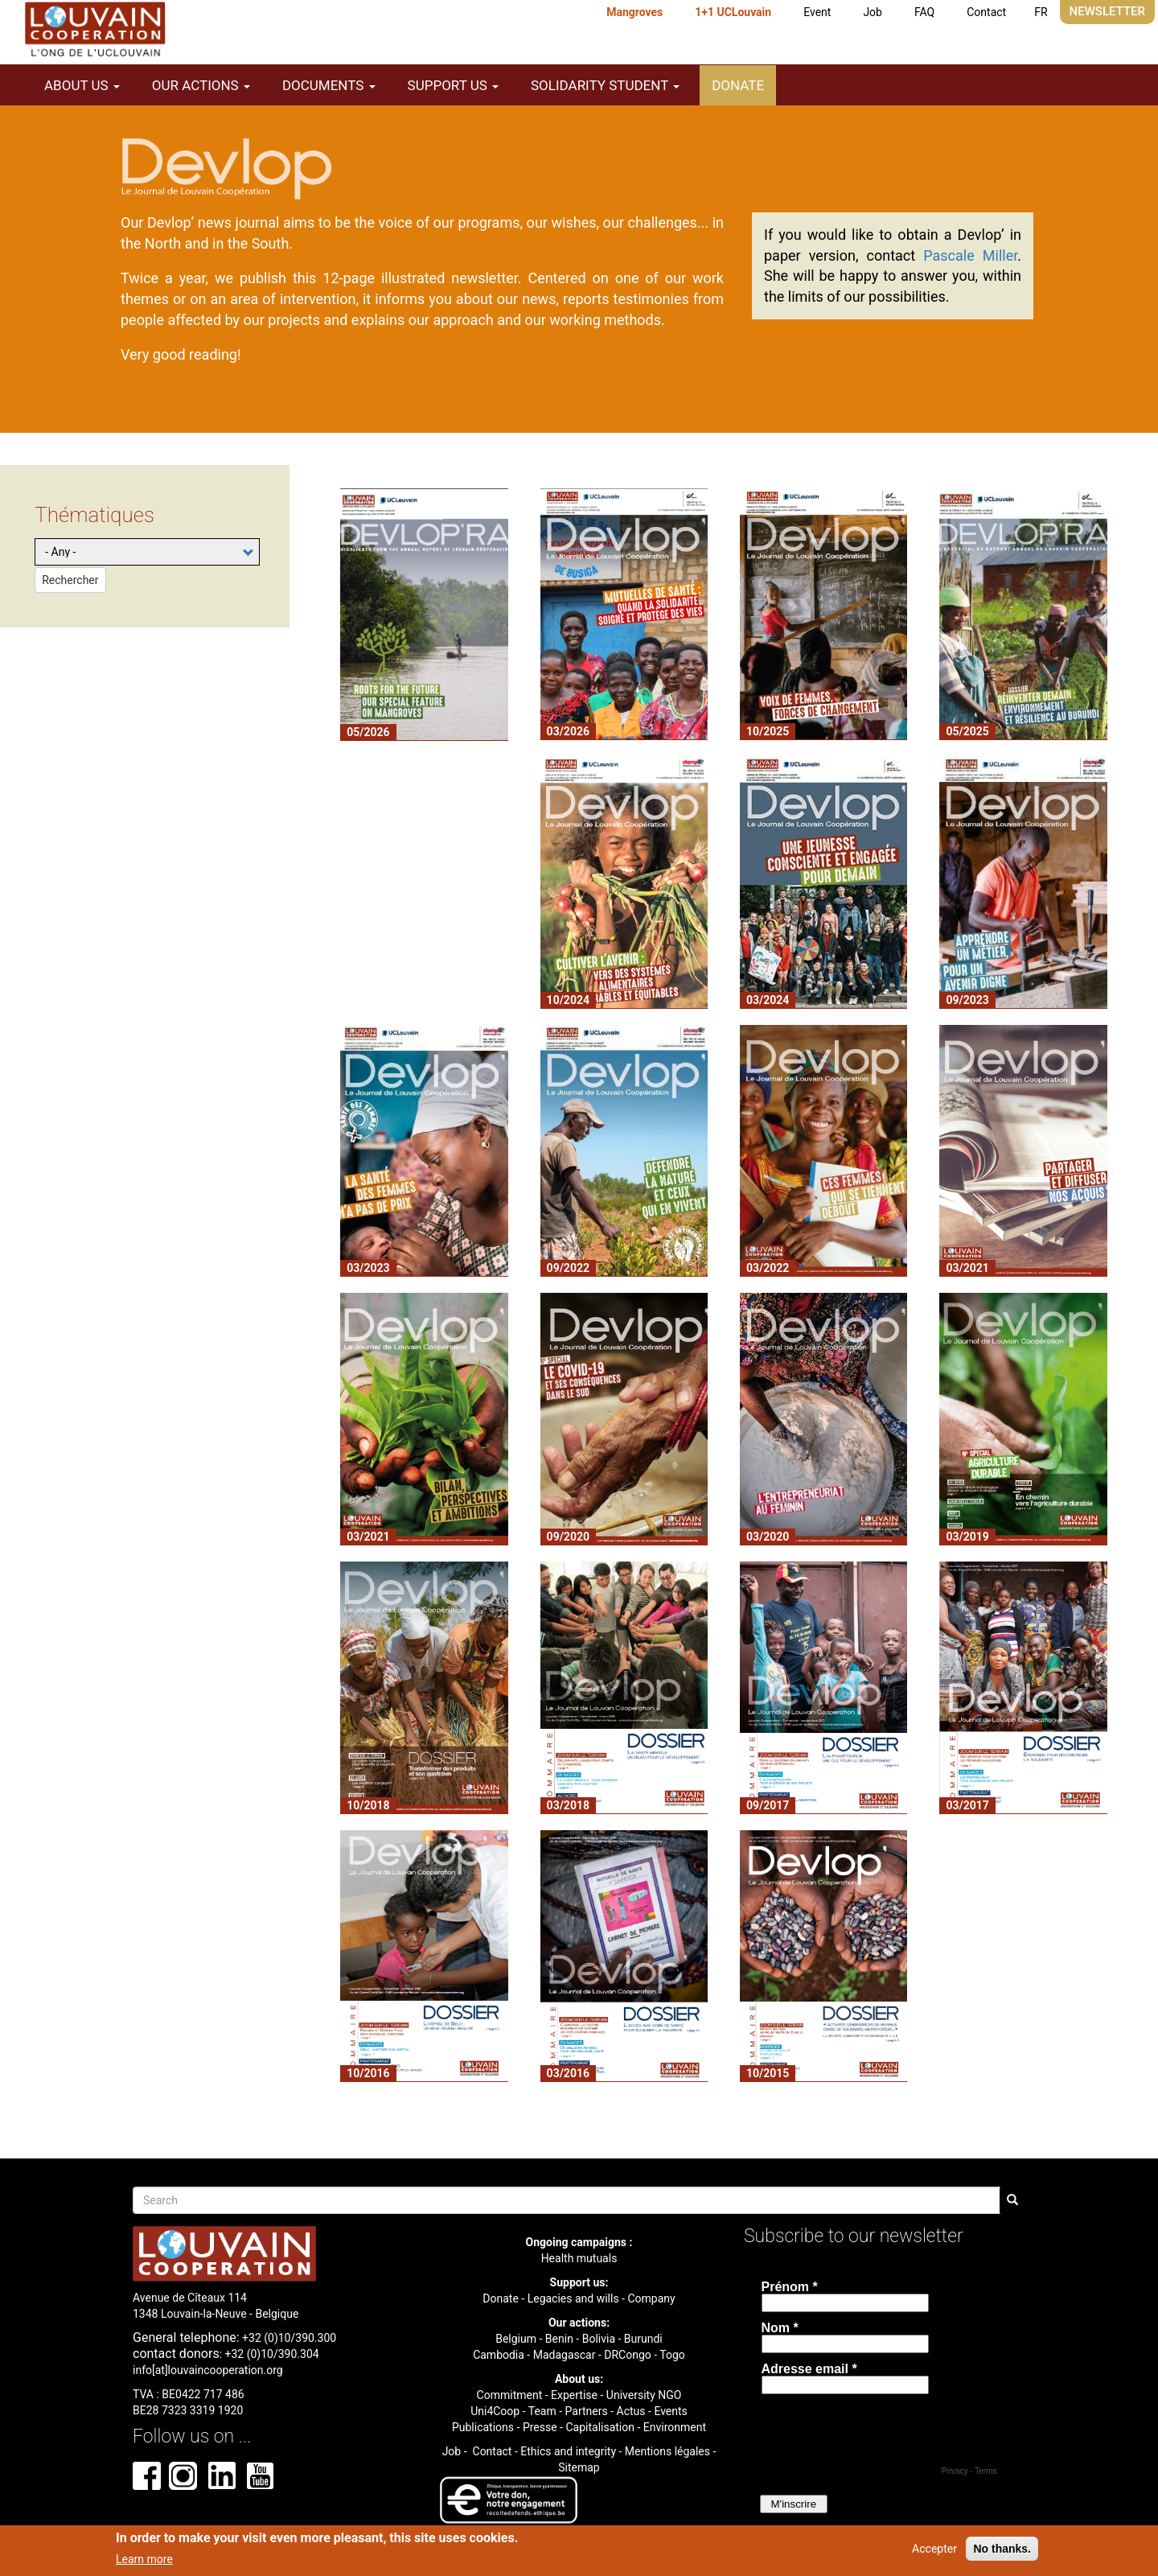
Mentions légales (667, 2451)
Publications (483, 2427)
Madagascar (564, 2354)
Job (872, 12)
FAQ (924, 12)
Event (817, 12)
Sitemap (578, 2467)
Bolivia (598, 2338)
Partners (586, 2411)
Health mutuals (579, 2258)
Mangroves (634, 12)
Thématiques (94, 515)
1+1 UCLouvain (733, 12)
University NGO (644, 2395)
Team (542, 2411)
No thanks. (1002, 2548)
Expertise (574, 2395)
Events (670, 2411)
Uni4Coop (494, 2411)
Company (651, 2298)
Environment (674, 2427)
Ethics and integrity (568, 2451)
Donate (738, 85)
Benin (559, 2338)
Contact (986, 12)
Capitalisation (599, 2427)
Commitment (510, 2395)
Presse (540, 2427)
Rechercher (70, 580)
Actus (631, 2411)
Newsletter (1107, 11)
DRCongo (627, 2354)
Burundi (643, 2338)
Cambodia (498, 2354)
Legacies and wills (573, 2298)
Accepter (934, 2548)
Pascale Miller (970, 255)
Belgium (515, 2338)
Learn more (144, 2559)
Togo (672, 2354)
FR (1040, 12)
